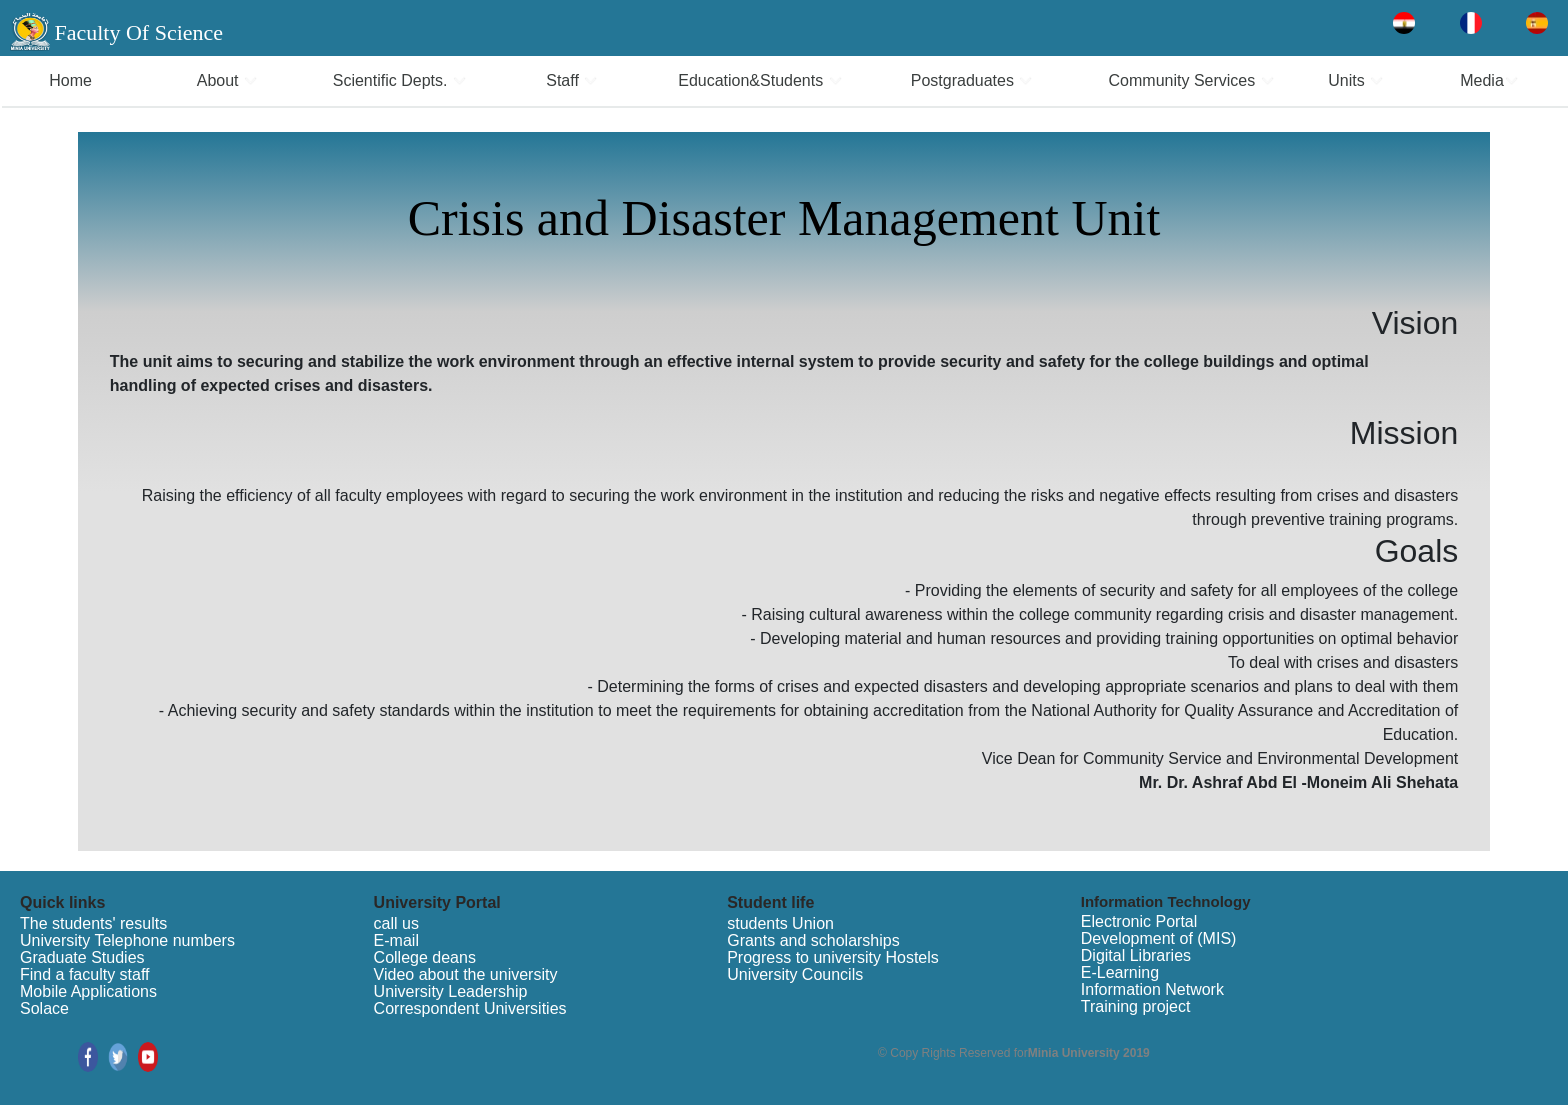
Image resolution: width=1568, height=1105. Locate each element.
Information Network (1152, 989)
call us (396, 923)
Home (70, 80)
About (227, 80)
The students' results (93, 923)
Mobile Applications (88, 991)
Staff (572, 80)
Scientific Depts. (400, 80)
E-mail (396, 940)
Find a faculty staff (85, 974)
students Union (780, 923)
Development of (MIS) (1159, 938)
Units (1356, 80)
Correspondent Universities (470, 1008)
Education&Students (760, 80)
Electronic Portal (1139, 921)
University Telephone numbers (127, 940)
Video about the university (466, 974)
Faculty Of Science (138, 32)
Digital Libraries (1136, 955)
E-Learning (1120, 972)
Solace (44, 1008)
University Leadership (451, 991)
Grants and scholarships (813, 940)
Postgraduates (972, 80)
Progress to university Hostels (833, 957)
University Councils (795, 974)
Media (1489, 80)
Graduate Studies (82, 957)
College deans (425, 957)
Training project (1136, 1006)
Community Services (1192, 80)
